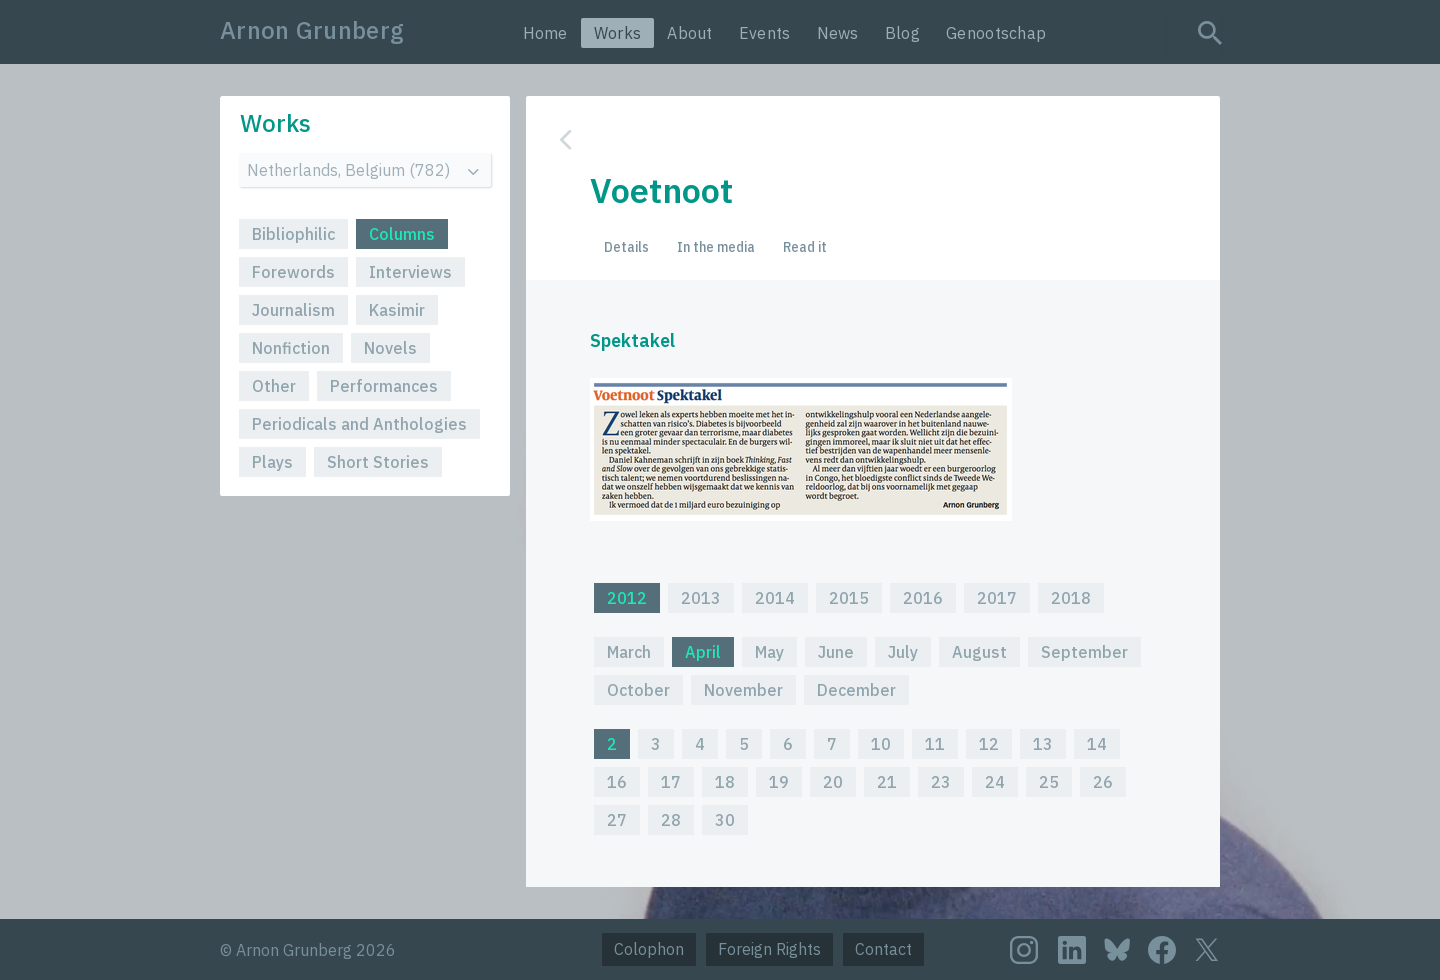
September (1084, 652)
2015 (849, 598)
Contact (883, 949)
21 (887, 782)
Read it (805, 247)
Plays (272, 462)
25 (1049, 782)
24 (995, 782)
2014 (775, 598)
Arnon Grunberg (312, 30)
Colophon (649, 949)
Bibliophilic (293, 234)
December (856, 690)
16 (617, 782)
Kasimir (397, 310)
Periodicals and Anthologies (359, 424)
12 (989, 744)
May (769, 652)
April (703, 652)
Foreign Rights (769, 949)
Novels (390, 348)
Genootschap (996, 33)
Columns (402, 234)
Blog (902, 33)
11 (935, 744)
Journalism (293, 310)
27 (617, 820)
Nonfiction (291, 348)
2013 (701, 598)
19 (779, 782)
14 (1097, 744)
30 (725, 820)
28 (671, 820)
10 (881, 744)
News (838, 33)
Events (765, 33)
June (836, 652)
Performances (384, 386)
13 (1043, 744)
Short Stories (378, 462)
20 (833, 782)
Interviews (410, 272)
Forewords (293, 272)
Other (274, 386)
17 (671, 782)
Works (618, 33)
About (690, 33)
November (743, 690)
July (903, 652)
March (629, 652)
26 (1103, 782)
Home (545, 33)
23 (941, 782)
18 (725, 782)
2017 (997, 598)
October (638, 690)
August (979, 652)
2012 (627, 598)
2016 (923, 598)
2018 (1071, 598)
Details (626, 247)
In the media (716, 247)
